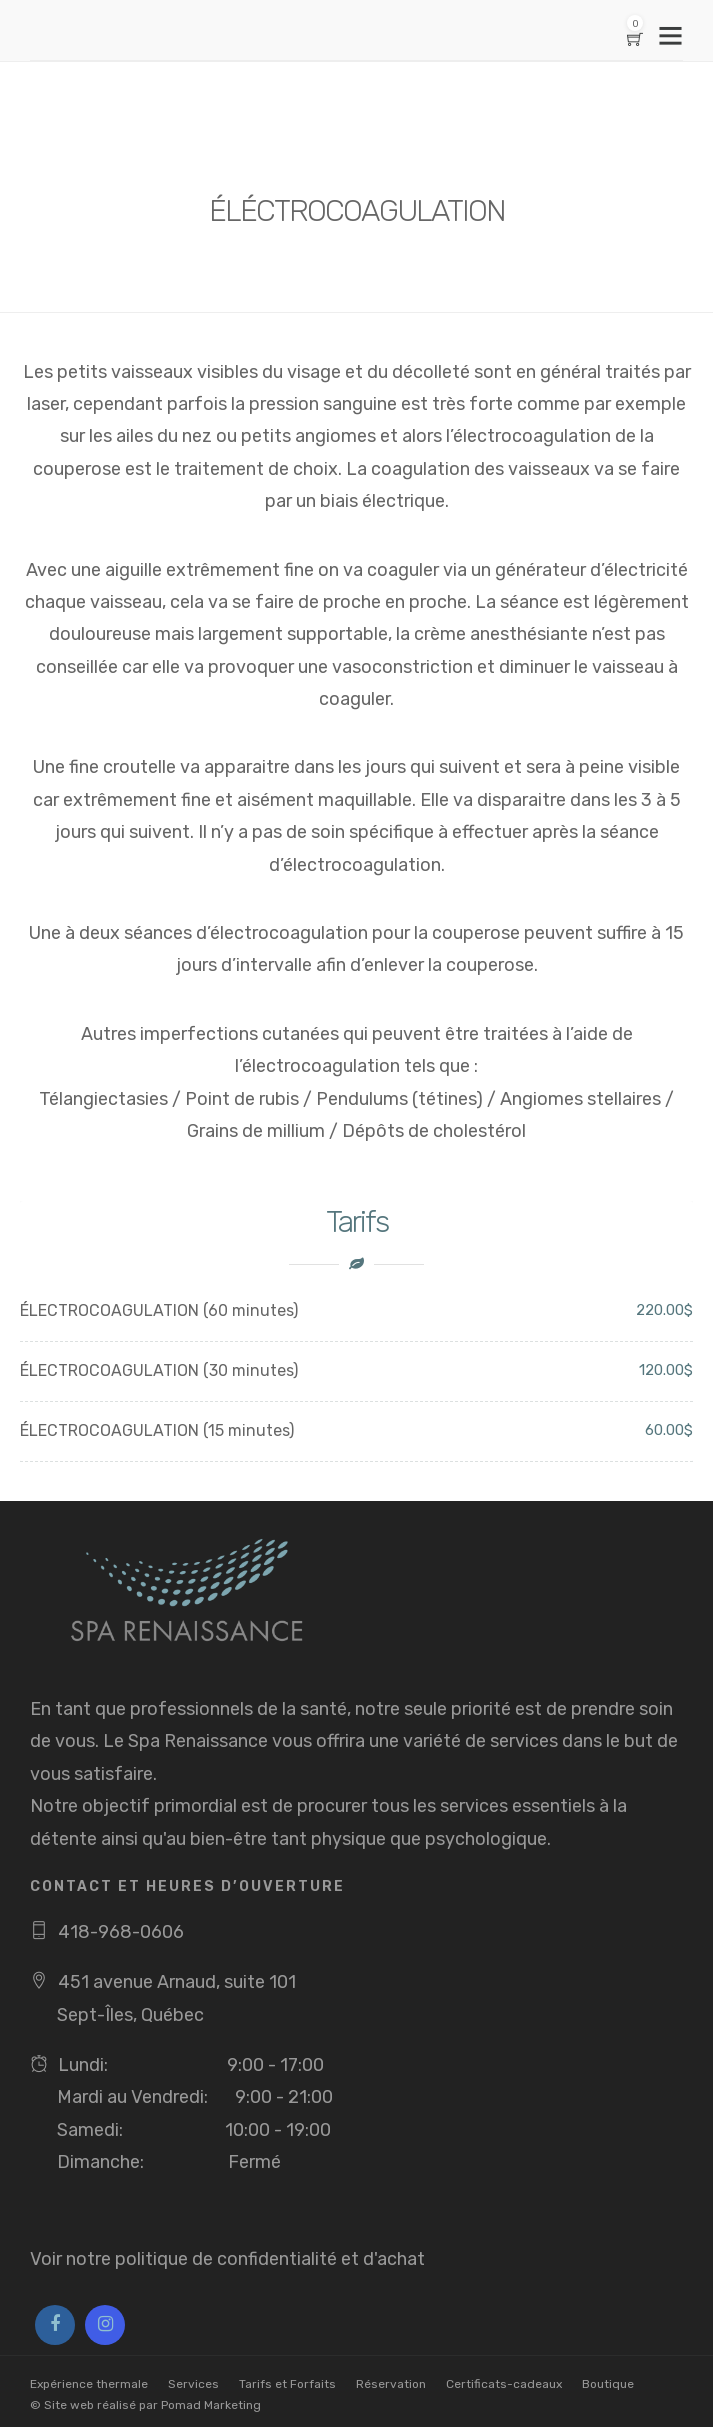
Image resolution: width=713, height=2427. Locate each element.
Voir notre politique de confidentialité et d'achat (227, 2259)
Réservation (391, 2384)
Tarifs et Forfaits (287, 2384)
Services (193, 2384)
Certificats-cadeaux (504, 2384)
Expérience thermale (89, 2384)
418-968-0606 (121, 1932)
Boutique (608, 2384)
